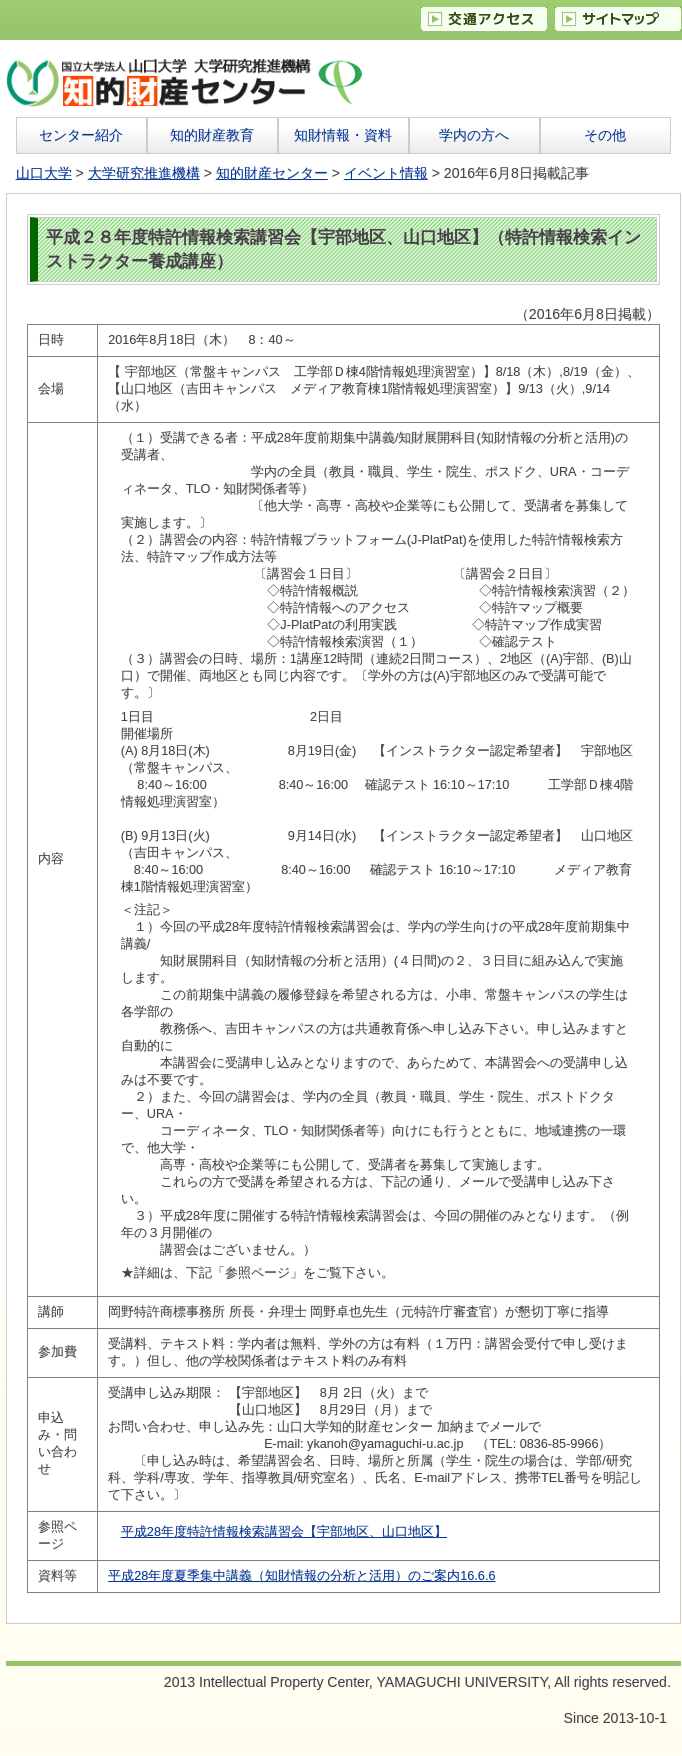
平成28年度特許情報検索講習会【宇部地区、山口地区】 (284, 1532)
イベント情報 (386, 173)
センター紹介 (81, 135)
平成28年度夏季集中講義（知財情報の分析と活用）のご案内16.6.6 (301, 1576)
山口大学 (44, 173)
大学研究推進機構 (144, 173)
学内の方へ (474, 135)
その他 (605, 135)
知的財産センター (272, 173)
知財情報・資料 (343, 135)
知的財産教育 (212, 135)
